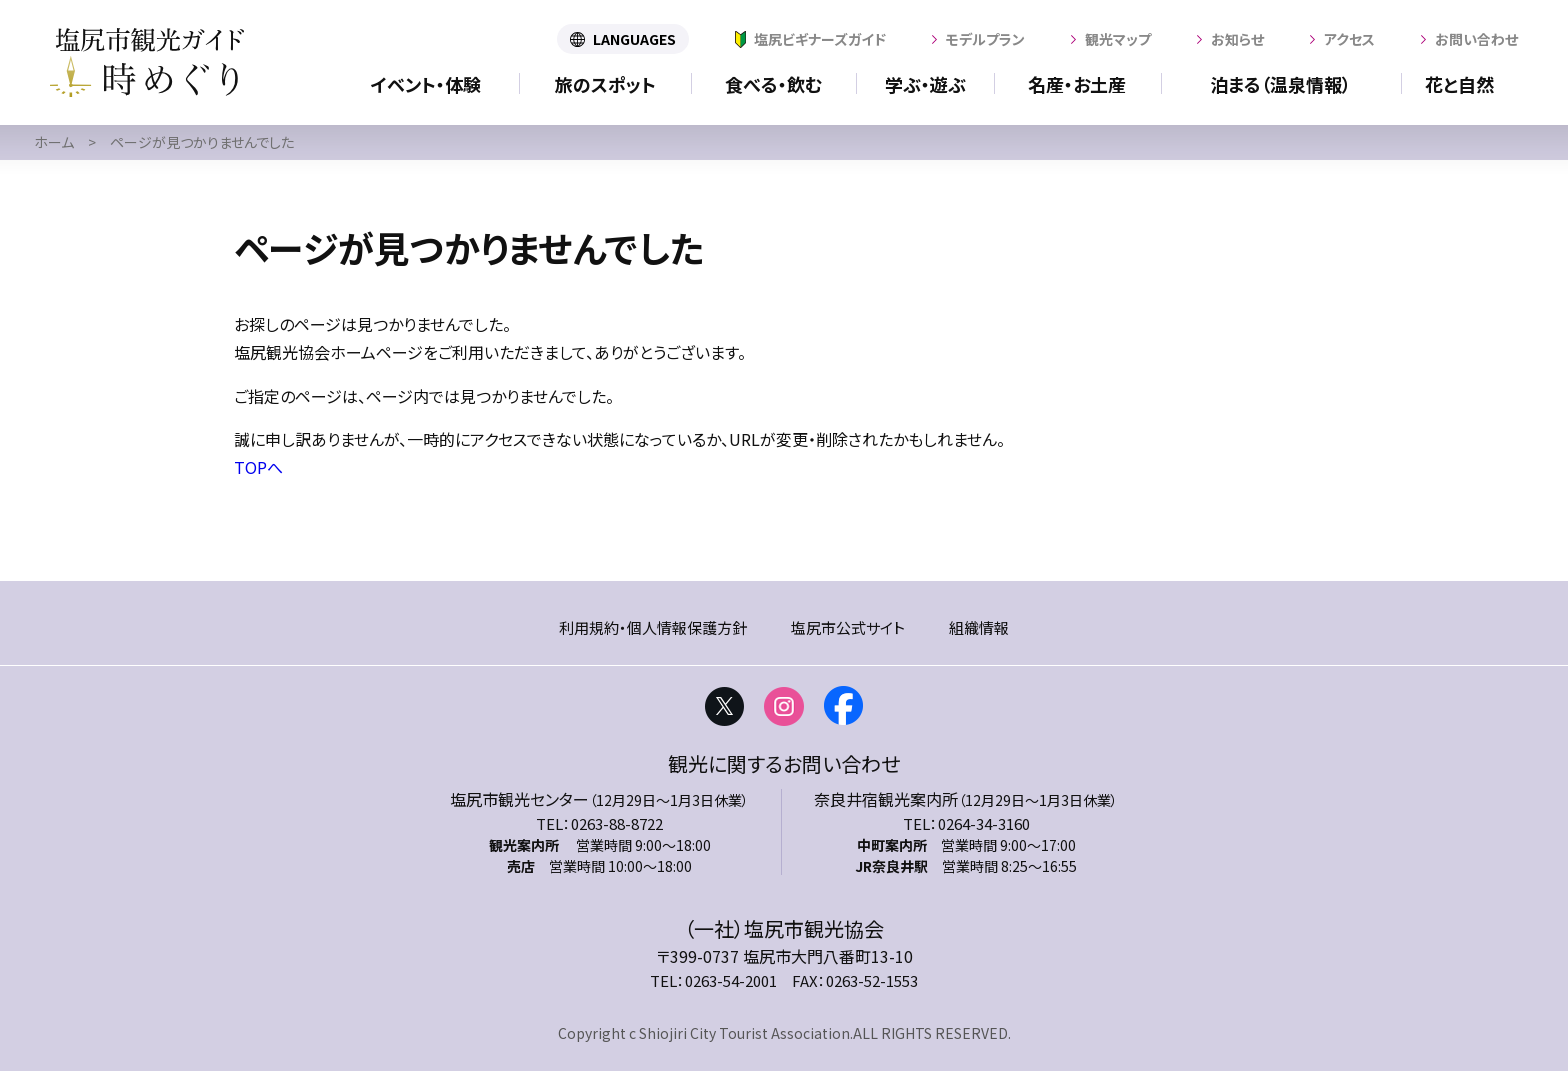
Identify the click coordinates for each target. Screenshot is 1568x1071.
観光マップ (1118, 39)
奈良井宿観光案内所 (886, 799)
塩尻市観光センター (519, 799)
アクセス (1349, 39)
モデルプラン (985, 39)
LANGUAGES (634, 39)
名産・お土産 (1077, 84)
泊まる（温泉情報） (1280, 84)
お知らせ (1237, 39)
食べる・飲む (773, 84)
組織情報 (979, 627)
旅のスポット (605, 84)
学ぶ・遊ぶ (925, 84)
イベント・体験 (426, 84)
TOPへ (258, 467)
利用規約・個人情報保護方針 (653, 627)
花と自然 (1459, 84)
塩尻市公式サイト (848, 627)
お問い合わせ (1476, 39)
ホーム (54, 142)
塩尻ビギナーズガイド (820, 39)
